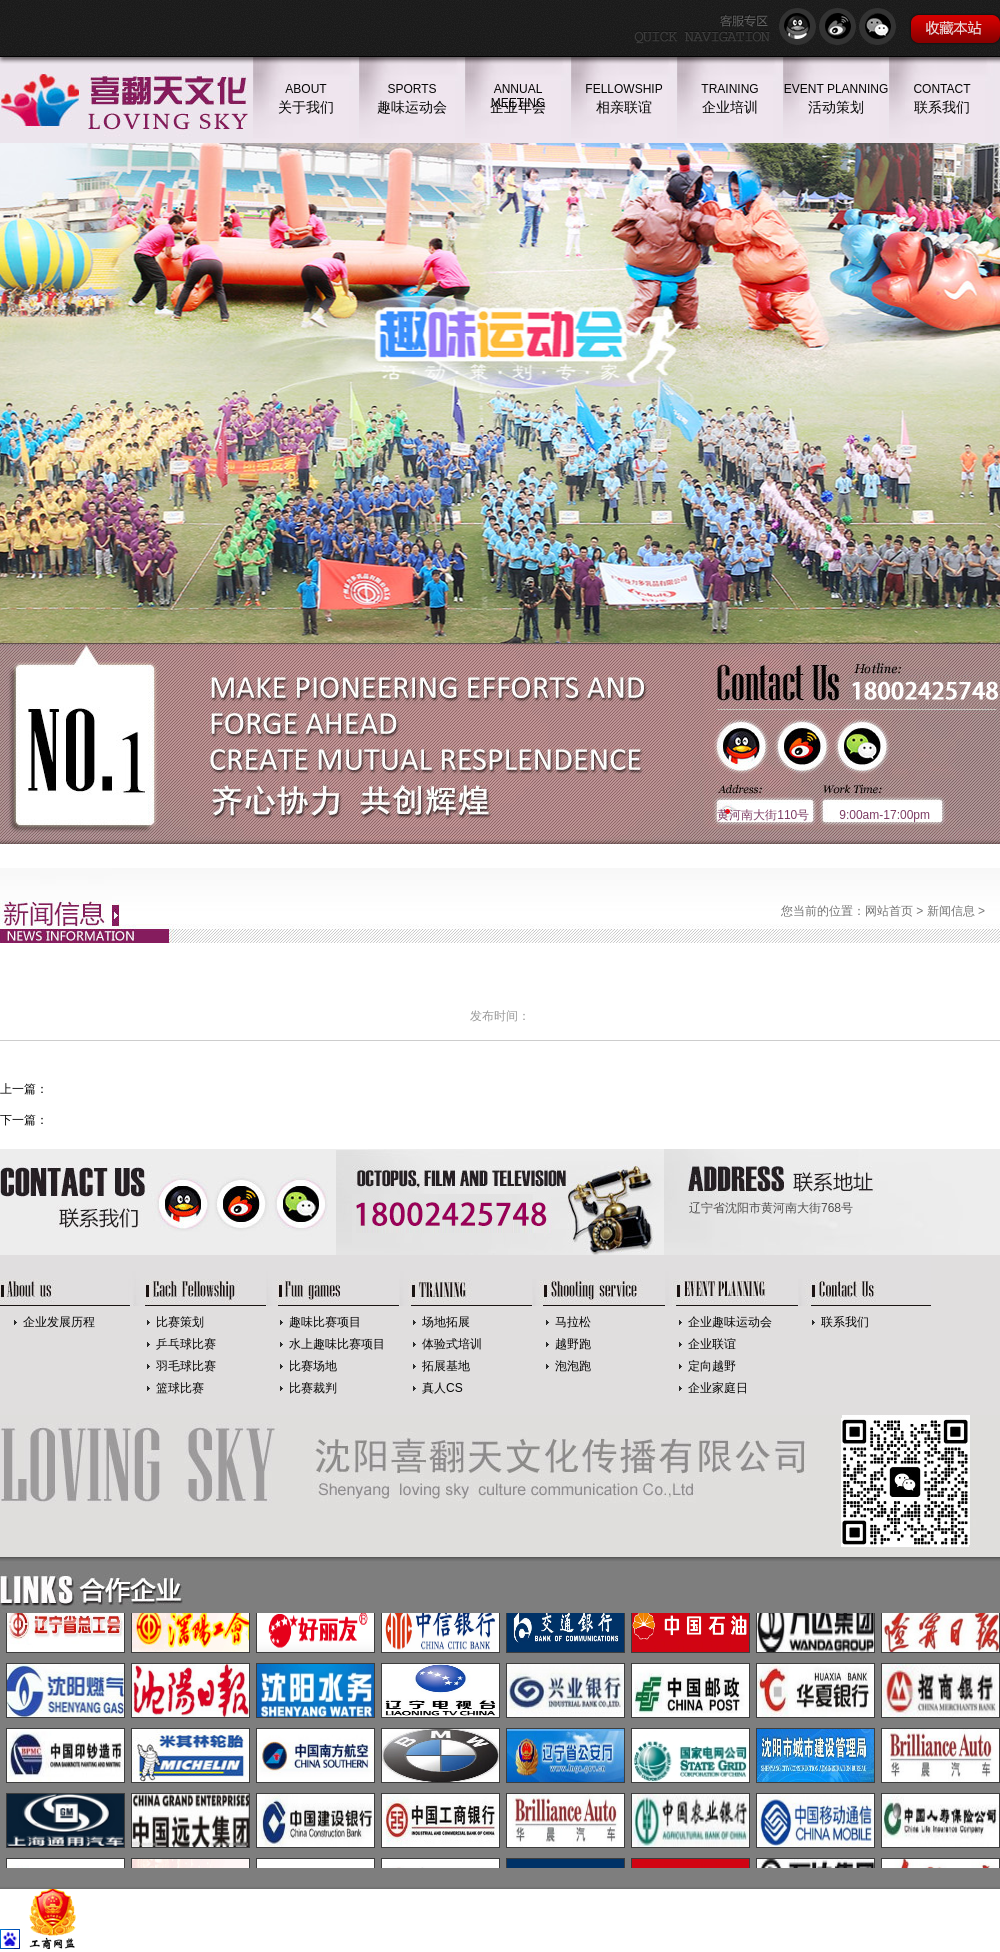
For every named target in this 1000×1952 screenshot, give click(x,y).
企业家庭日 (718, 1388)
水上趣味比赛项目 (337, 1344)
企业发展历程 (59, 1322)
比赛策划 (180, 1322)
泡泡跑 (573, 1366)
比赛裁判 (313, 1388)
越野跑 (573, 1344)
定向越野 (712, 1366)
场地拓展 (446, 1322)
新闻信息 (951, 911)
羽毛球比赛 (186, 1366)
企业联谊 (712, 1344)
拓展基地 (446, 1366)
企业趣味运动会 (730, 1322)
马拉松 (573, 1322)
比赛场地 (313, 1366)
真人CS (442, 1388)
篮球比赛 (180, 1388)
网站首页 (889, 911)
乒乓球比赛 (186, 1344)
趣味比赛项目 (325, 1322)
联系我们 (845, 1322)
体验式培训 (452, 1344)
